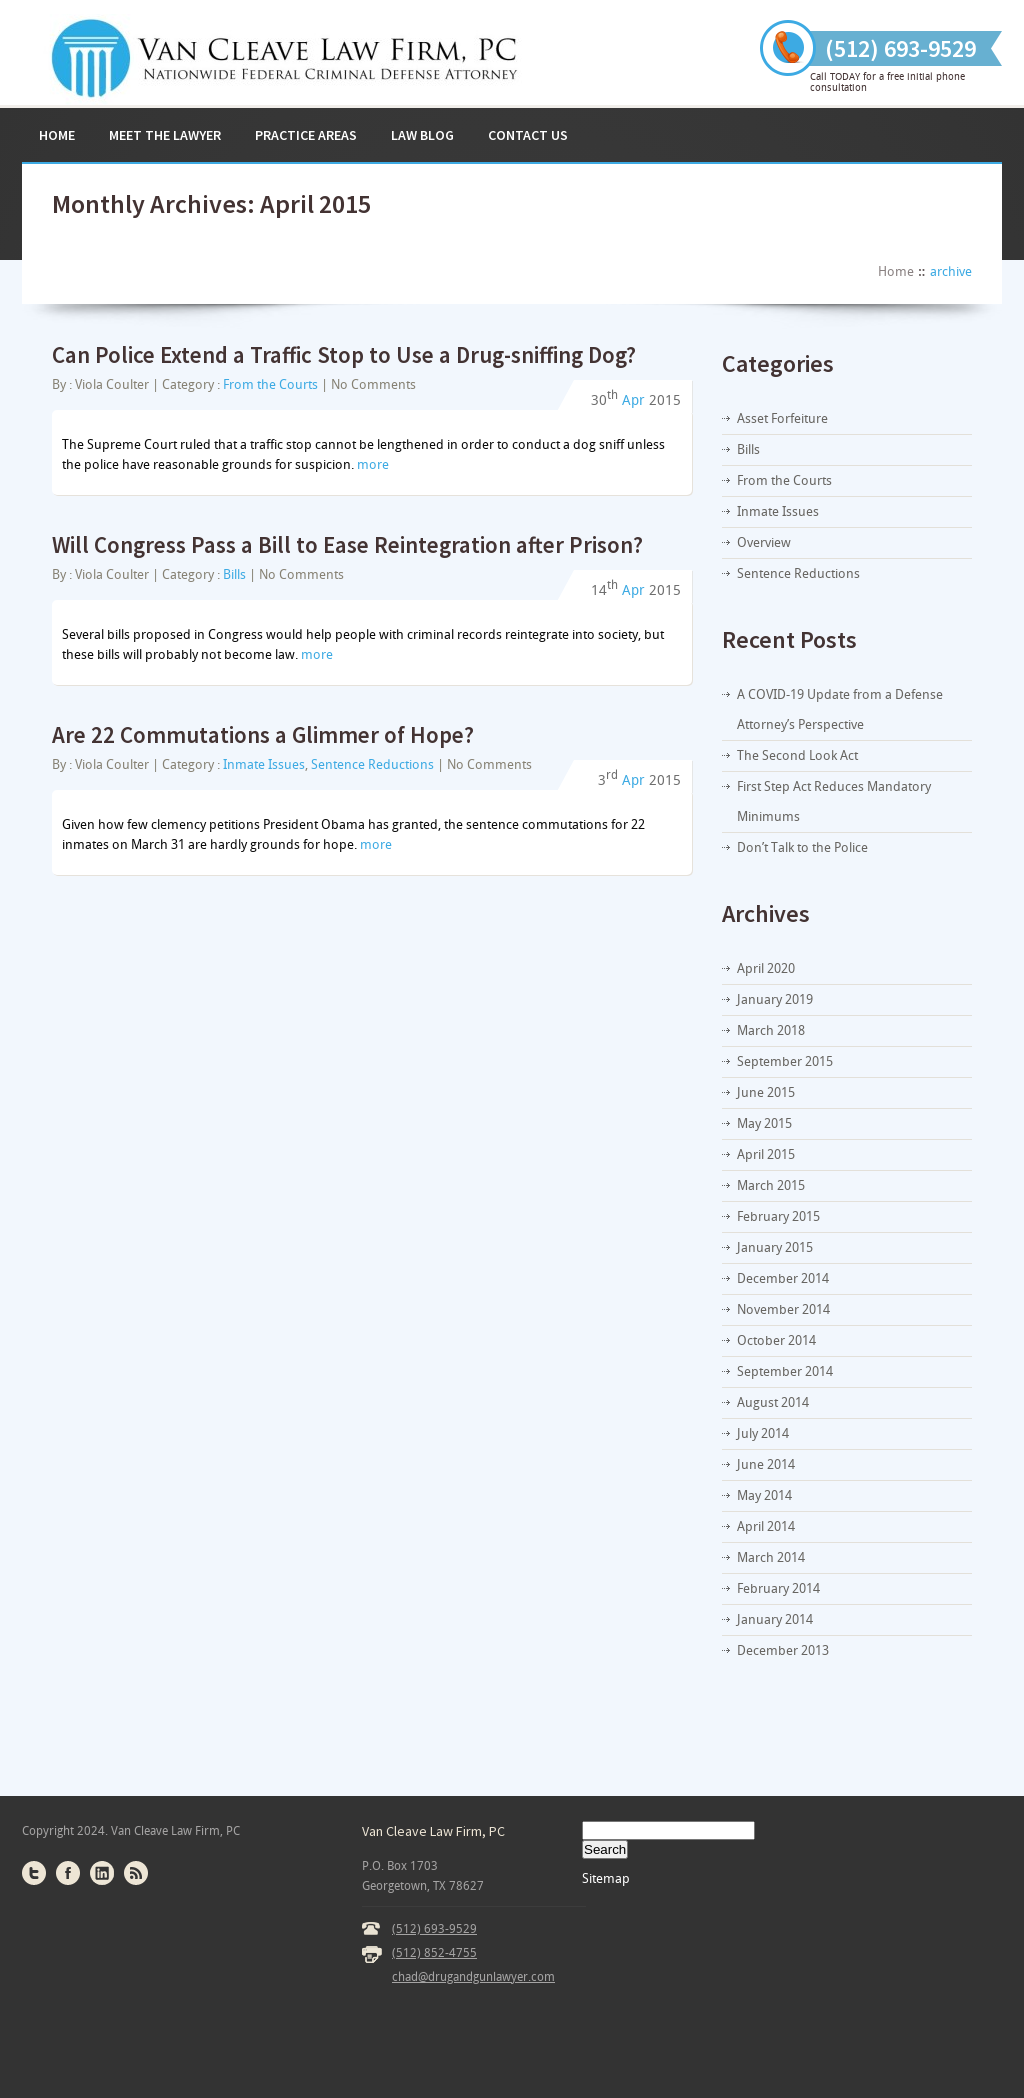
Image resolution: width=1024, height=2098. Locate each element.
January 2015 (775, 1247)
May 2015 (764, 1123)
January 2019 (775, 999)
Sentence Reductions (372, 764)
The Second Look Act (797, 755)
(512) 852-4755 (434, 1953)
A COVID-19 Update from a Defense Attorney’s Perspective (840, 709)
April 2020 (766, 968)
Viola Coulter (112, 384)
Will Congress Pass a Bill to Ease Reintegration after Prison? (347, 544)
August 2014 (773, 1402)
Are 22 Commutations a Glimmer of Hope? (263, 734)
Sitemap (606, 1878)
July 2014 (763, 1433)
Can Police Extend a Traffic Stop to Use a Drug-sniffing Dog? (344, 354)
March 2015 (771, 1185)
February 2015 (778, 1216)
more (373, 464)
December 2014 (783, 1278)
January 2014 (775, 1619)
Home (57, 135)
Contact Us (528, 135)
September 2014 (785, 1371)
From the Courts (270, 384)
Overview (764, 542)
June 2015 (766, 1092)
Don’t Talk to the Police (802, 847)
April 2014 (766, 1526)
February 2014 (778, 1588)
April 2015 (766, 1154)
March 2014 (771, 1557)
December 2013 (783, 1650)
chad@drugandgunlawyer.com (473, 1977)
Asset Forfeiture (782, 418)
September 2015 (785, 1061)
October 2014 (776, 1340)
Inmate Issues (264, 764)
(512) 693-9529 (434, 1929)
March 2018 (771, 1030)
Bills (234, 574)
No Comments (373, 384)
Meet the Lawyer (165, 135)
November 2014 (783, 1309)
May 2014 (764, 1495)
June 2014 (766, 1464)
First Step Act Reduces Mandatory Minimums (834, 801)
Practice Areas (306, 135)
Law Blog (422, 135)
